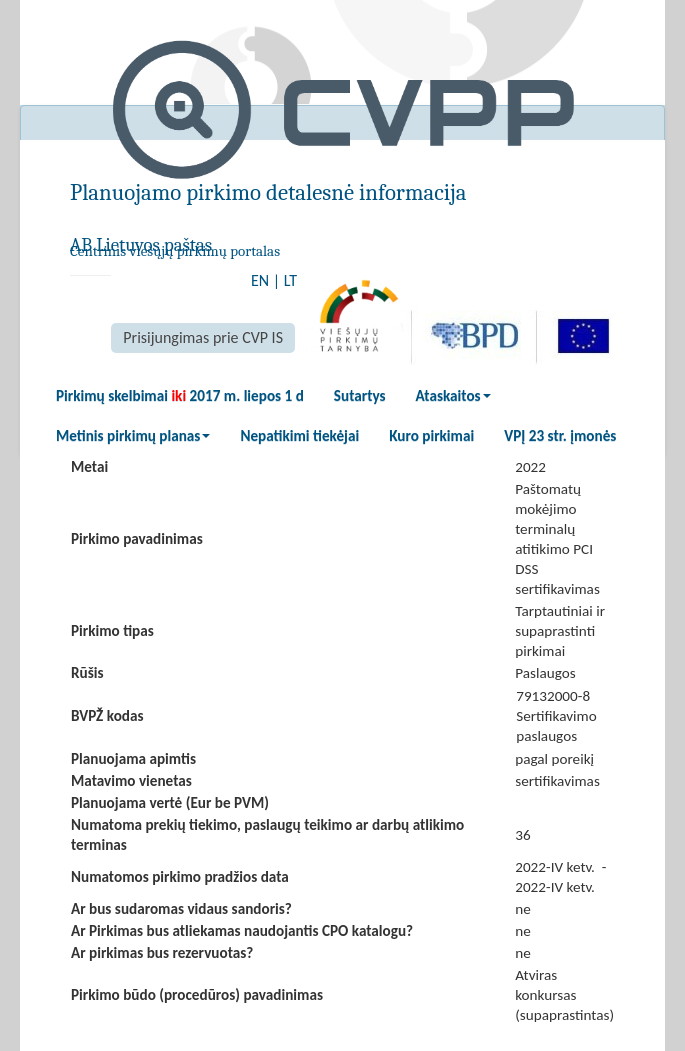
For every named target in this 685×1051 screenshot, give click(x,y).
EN (260, 280)
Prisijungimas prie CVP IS (203, 337)
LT (290, 280)
